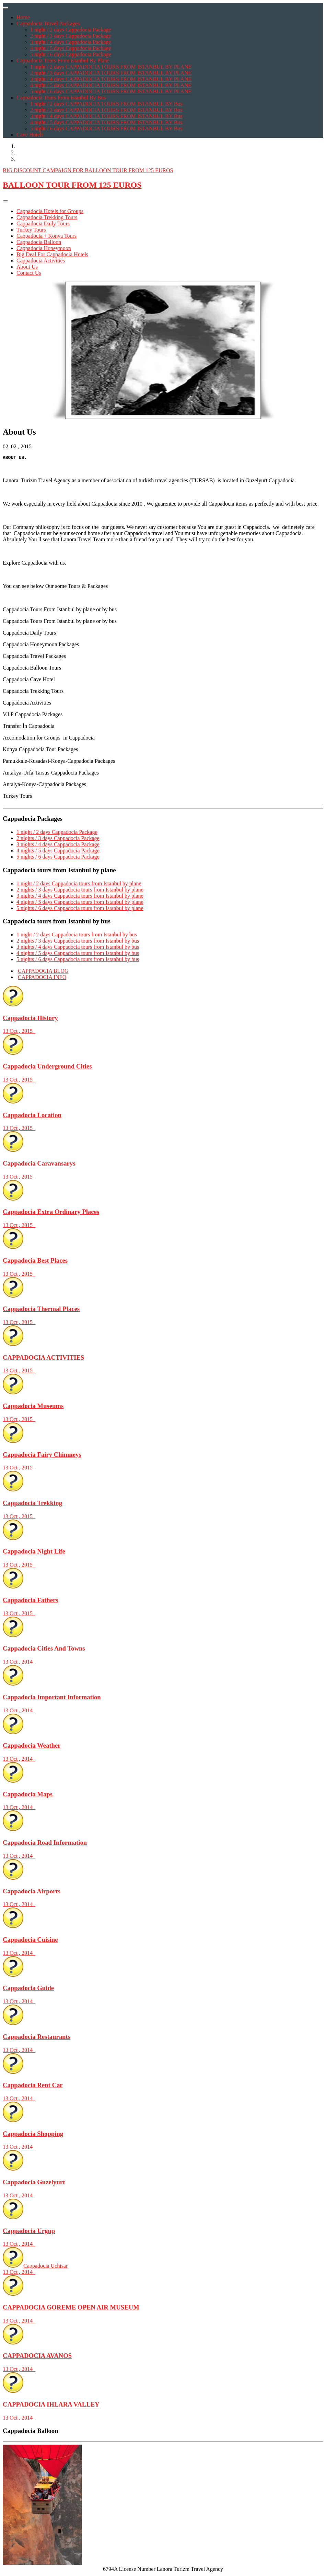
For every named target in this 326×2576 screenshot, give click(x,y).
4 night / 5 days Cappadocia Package (70, 48)
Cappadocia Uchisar (163, 2270)
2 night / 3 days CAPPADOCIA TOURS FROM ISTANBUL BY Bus (106, 110)
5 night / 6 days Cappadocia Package (70, 54)
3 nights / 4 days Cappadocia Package (58, 845)
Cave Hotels (30, 135)
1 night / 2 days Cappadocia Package (70, 30)
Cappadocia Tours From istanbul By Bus (61, 98)
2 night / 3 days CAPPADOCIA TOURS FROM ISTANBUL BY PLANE (110, 73)
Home (23, 17)
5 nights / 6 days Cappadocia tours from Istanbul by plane (79, 909)
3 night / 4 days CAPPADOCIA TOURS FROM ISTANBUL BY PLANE (110, 79)
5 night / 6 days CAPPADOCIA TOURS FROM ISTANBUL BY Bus (106, 128)
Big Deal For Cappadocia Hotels (52, 254)
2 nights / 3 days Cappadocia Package (58, 839)
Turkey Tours (31, 230)
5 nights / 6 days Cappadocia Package (58, 858)
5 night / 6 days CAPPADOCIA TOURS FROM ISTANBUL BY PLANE (110, 91)
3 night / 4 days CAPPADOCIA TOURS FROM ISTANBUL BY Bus (106, 116)
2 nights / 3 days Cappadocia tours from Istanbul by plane (79, 891)
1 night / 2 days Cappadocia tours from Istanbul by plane (78, 884)
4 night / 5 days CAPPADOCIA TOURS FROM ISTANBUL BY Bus (106, 122)
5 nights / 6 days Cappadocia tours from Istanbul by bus (77, 960)
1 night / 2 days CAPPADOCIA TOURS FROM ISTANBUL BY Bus (106, 104)
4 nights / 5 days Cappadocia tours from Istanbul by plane (79, 903)
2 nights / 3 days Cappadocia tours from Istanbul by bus (77, 942)
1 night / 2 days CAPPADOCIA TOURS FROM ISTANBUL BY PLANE (110, 67)
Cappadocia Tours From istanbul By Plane (62, 60)
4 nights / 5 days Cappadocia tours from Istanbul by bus (77, 954)
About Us (27, 267)
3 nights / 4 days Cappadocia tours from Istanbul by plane (79, 897)
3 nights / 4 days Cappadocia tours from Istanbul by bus (77, 948)
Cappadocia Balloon (38, 242)
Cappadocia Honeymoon (43, 248)
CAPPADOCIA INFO (42, 978)
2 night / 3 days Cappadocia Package (70, 36)
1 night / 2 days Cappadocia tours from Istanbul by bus (76, 935)
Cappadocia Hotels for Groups (49, 211)
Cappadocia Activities (40, 260)
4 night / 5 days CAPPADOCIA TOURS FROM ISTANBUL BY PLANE (110, 85)
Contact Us (28, 273)
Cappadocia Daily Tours (43, 223)
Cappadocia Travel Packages (48, 23)
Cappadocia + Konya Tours (46, 236)
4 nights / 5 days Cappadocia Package (58, 851)
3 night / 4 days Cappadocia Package (70, 42)
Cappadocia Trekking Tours (46, 217)
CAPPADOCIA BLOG (43, 972)
